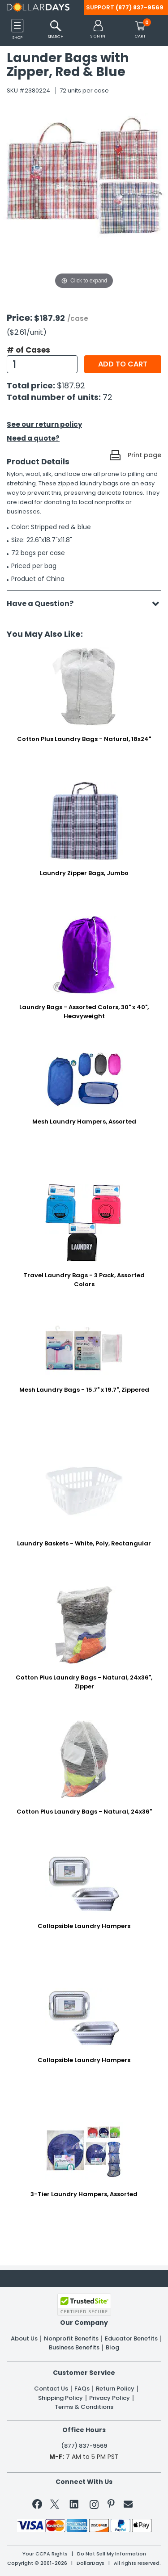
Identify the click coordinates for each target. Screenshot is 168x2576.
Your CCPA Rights (45, 2554)
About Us (24, 2339)
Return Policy (115, 2389)
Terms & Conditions (84, 2407)
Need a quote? (33, 438)
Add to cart (122, 364)
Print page (144, 454)
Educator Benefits (131, 2339)
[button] (97, 29)
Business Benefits (74, 2348)
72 (107, 397)
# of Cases (28, 350)
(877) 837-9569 (140, 7)
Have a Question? (44, 603)
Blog (112, 2348)
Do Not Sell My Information (111, 2554)
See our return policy (44, 424)
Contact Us (51, 2389)
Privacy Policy (109, 2398)
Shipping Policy (60, 2398)
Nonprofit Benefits (71, 2339)
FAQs (82, 2389)
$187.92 (71, 385)
